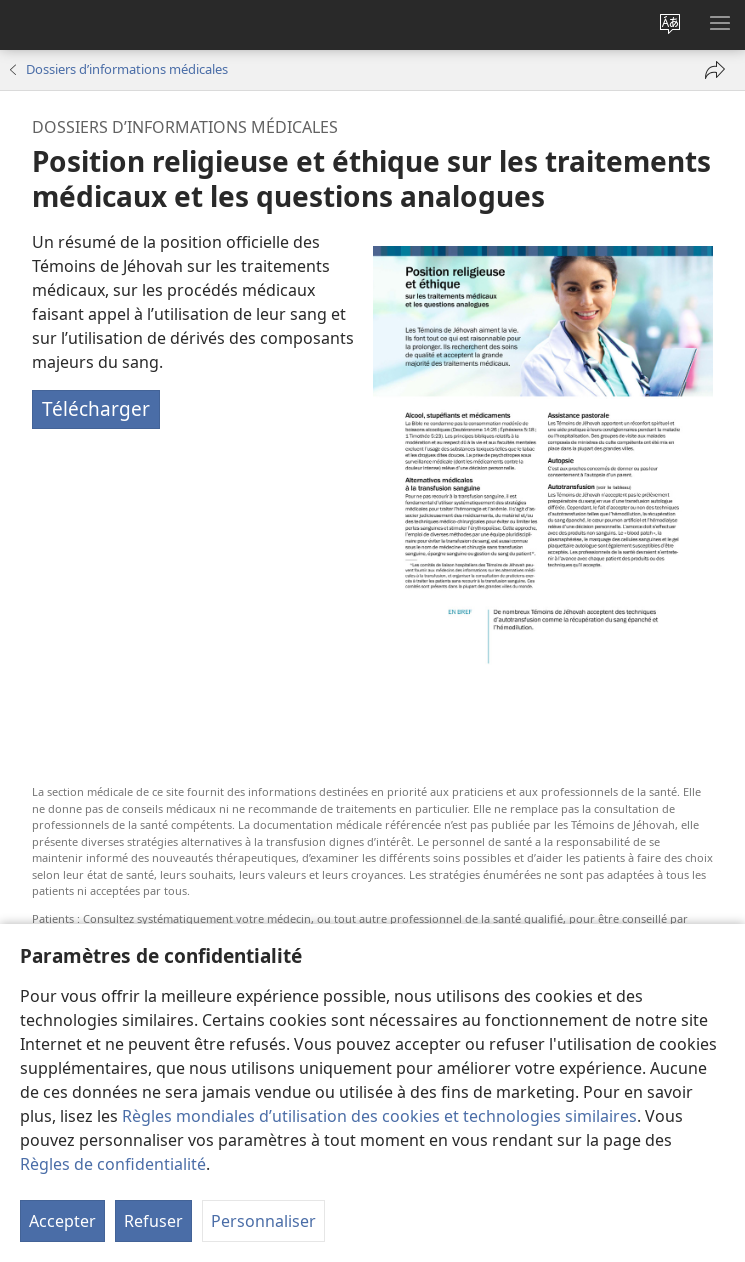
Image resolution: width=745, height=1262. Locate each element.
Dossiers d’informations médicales (127, 69)
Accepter (62, 1221)
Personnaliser (263, 1221)
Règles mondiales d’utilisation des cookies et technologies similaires (379, 1116)
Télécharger (96, 408)
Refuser (153, 1221)
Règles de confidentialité (113, 1164)
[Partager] (715, 70)
